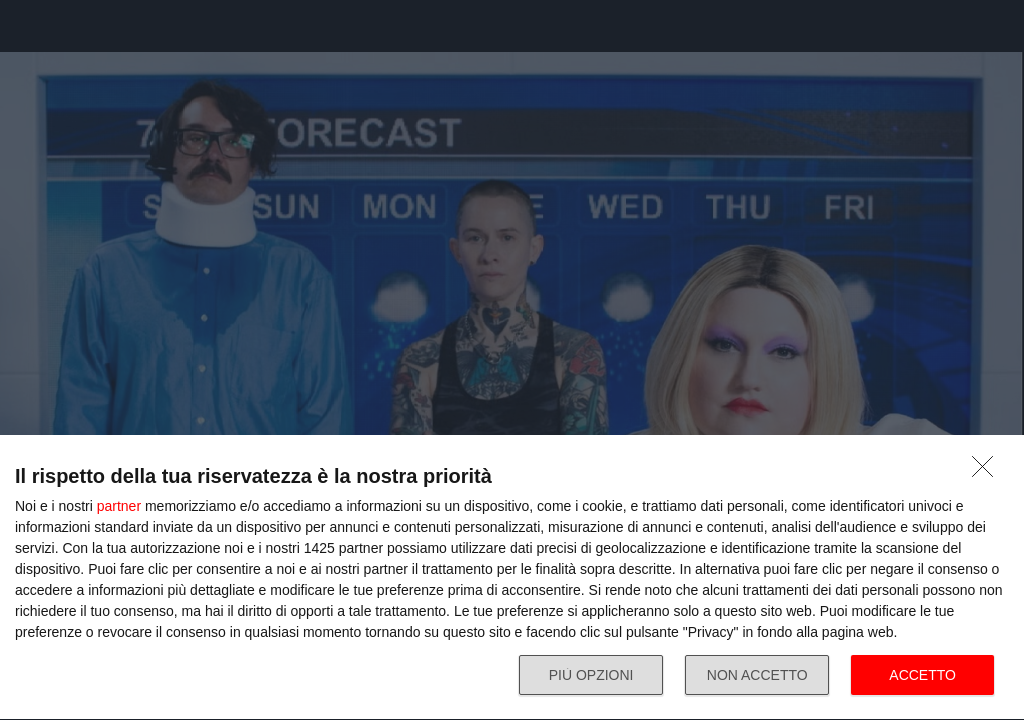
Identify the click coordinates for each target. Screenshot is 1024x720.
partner (119, 506)
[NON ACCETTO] (988, 472)
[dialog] (512, 578)
